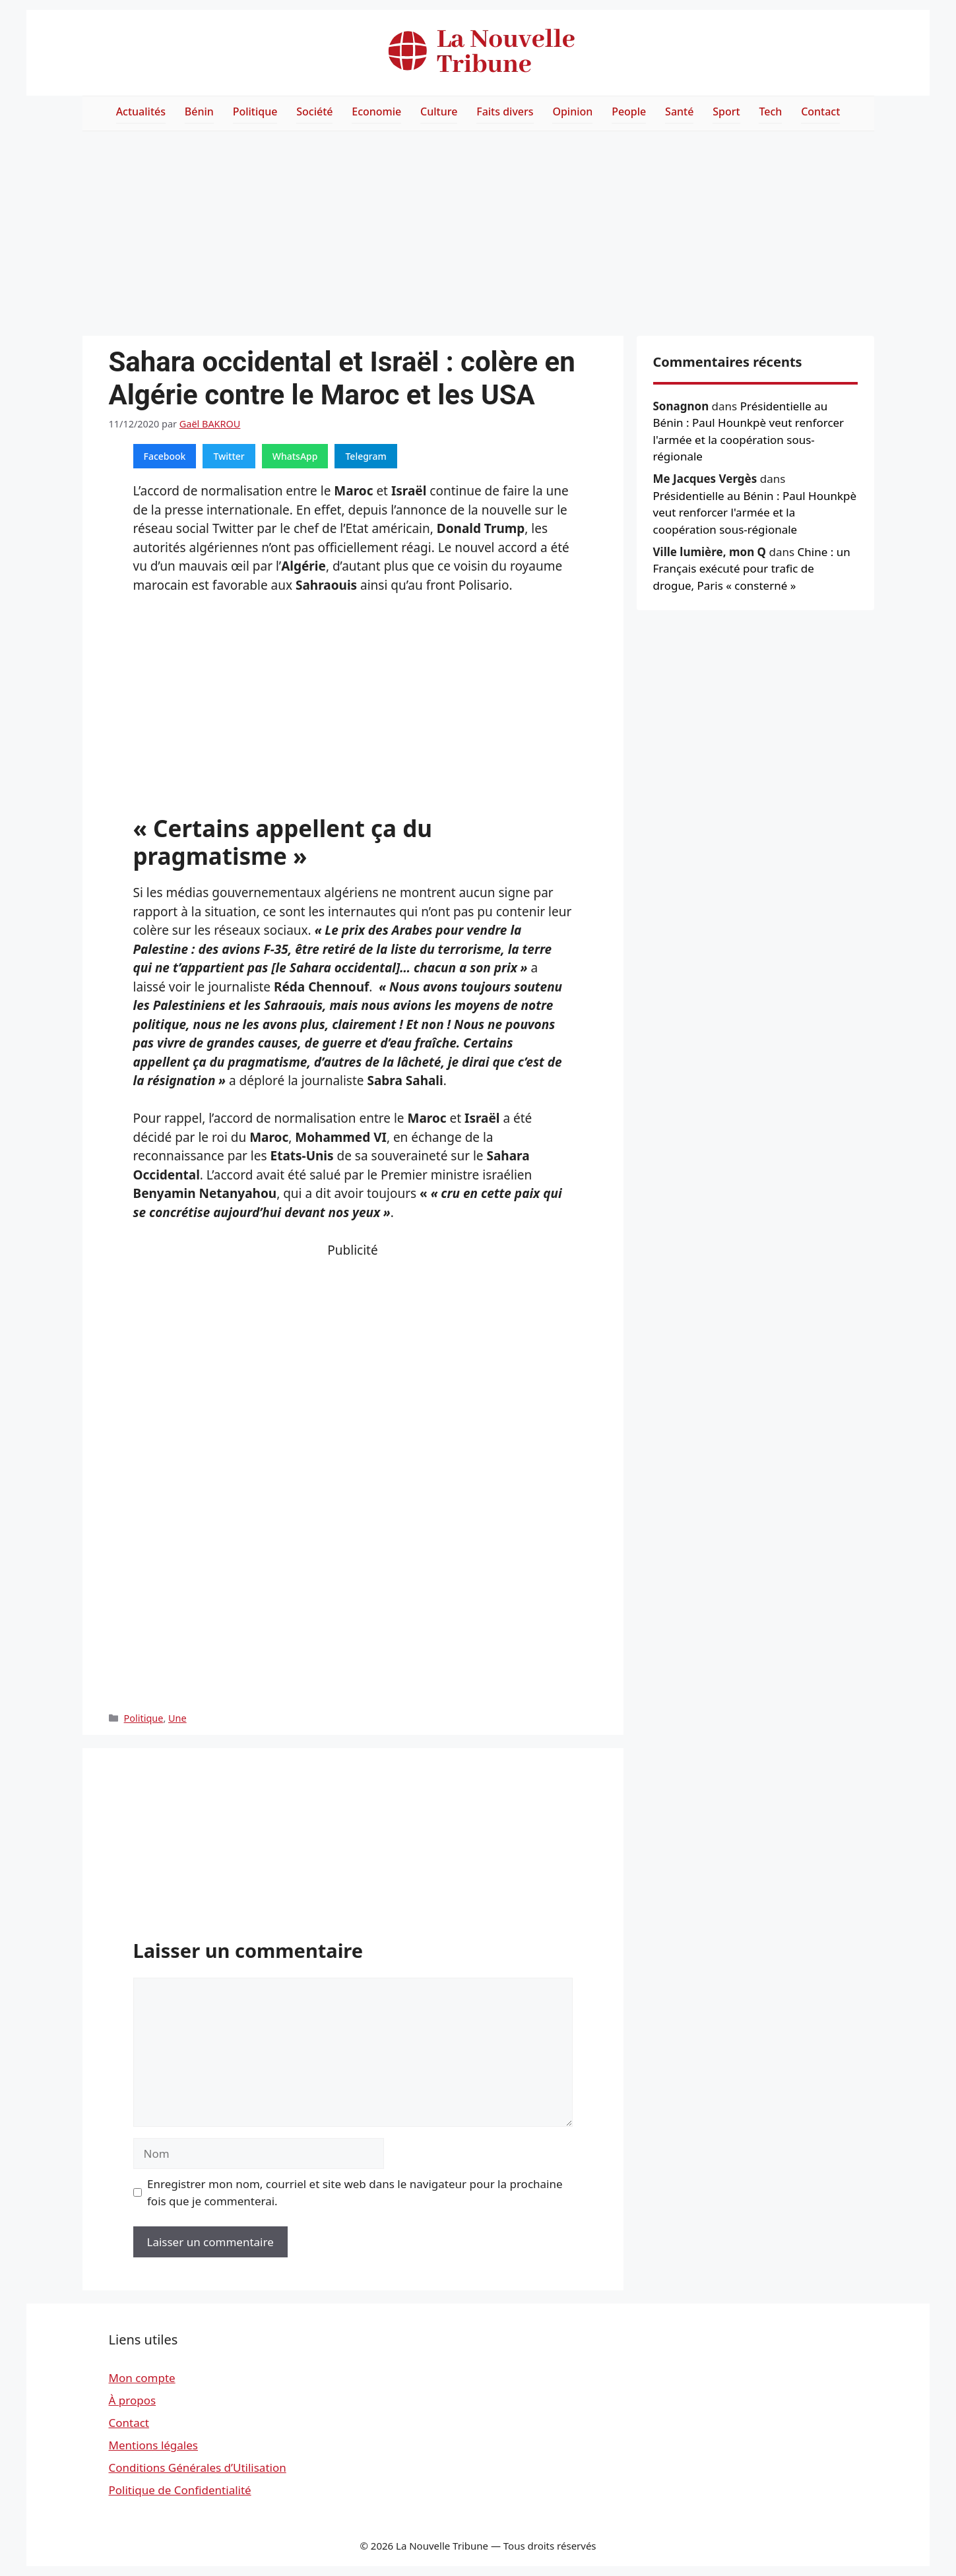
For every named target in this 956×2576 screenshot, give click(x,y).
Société (314, 111)
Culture (438, 111)
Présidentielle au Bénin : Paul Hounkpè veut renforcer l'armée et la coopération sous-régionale (755, 512)
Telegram (365, 456)
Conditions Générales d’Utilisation (197, 2467)
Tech (770, 111)
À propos (132, 2400)
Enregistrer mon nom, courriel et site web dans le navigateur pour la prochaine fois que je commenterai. (355, 2192)
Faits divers (504, 111)
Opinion (572, 111)
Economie (376, 111)
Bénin (199, 111)
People (629, 111)
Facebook (165, 456)
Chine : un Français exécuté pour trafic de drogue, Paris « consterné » (751, 568)
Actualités (141, 111)
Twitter (228, 456)
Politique (255, 111)
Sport (726, 111)
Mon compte (142, 2377)
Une (177, 1718)
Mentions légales (153, 2445)
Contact (820, 111)
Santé (679, 111)
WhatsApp (295, 456)
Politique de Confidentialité (180, 2489)
